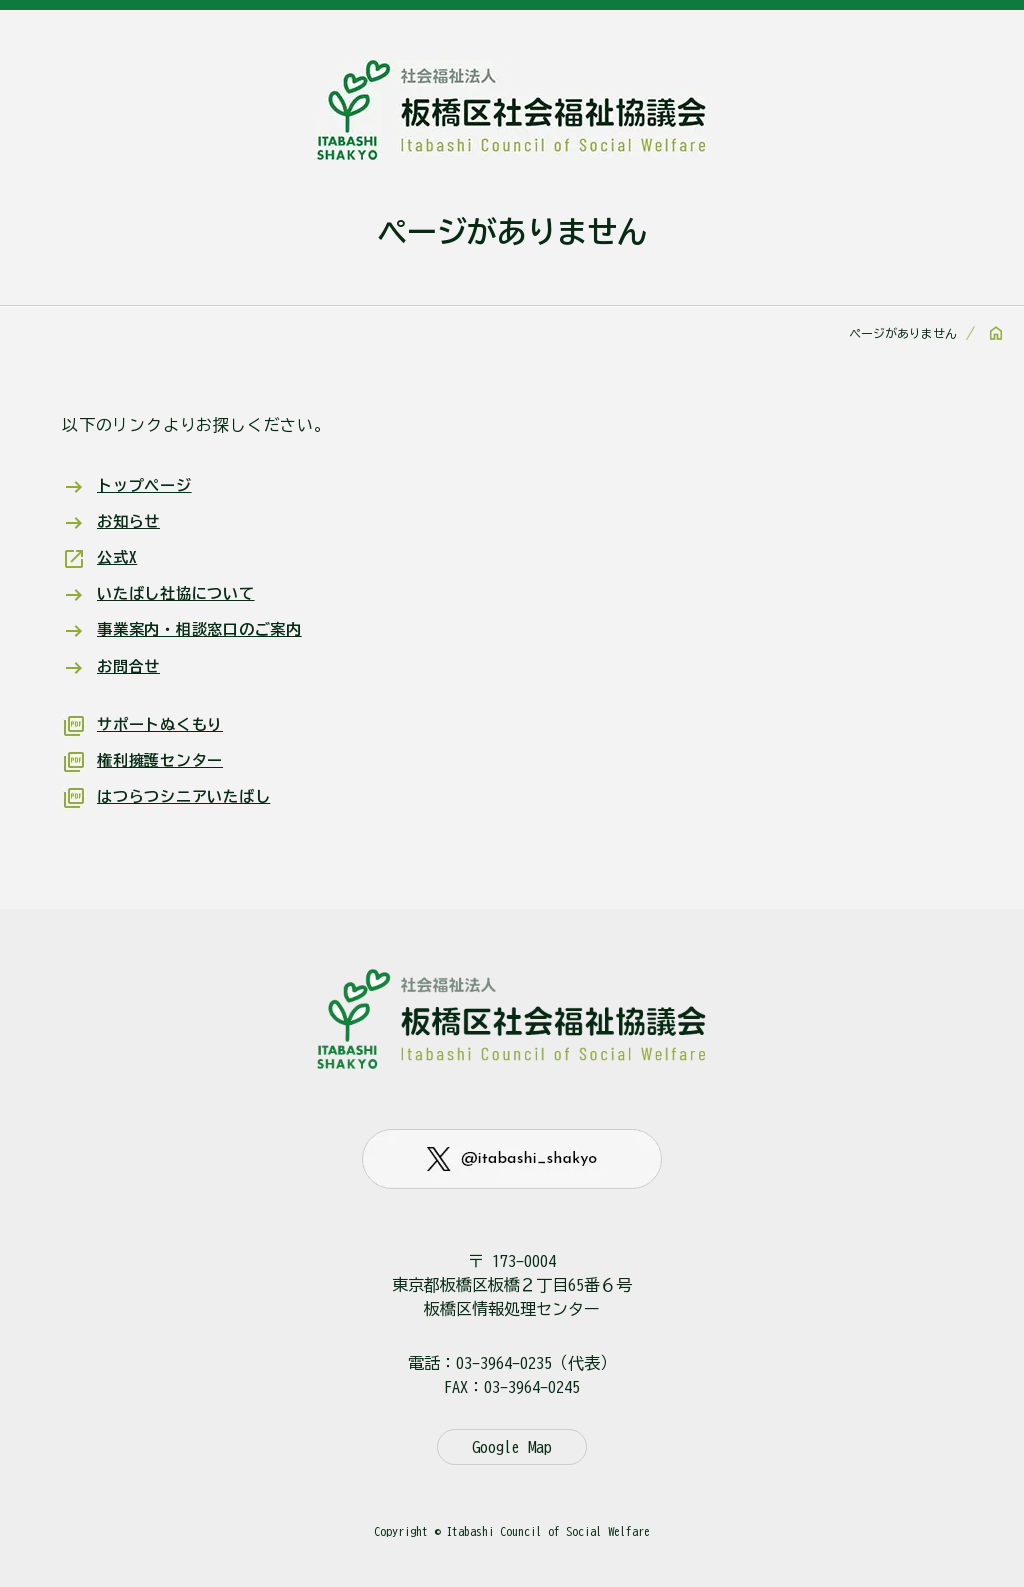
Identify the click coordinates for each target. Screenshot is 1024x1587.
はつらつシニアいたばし (189, 795)
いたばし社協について (181, 593)
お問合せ (130, 665)
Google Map (512, 1447)
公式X (118, 557)
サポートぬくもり (164, 723)
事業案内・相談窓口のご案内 (206, 629)
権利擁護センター (164, 759)
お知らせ (130, 521)
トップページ (147, 485)
